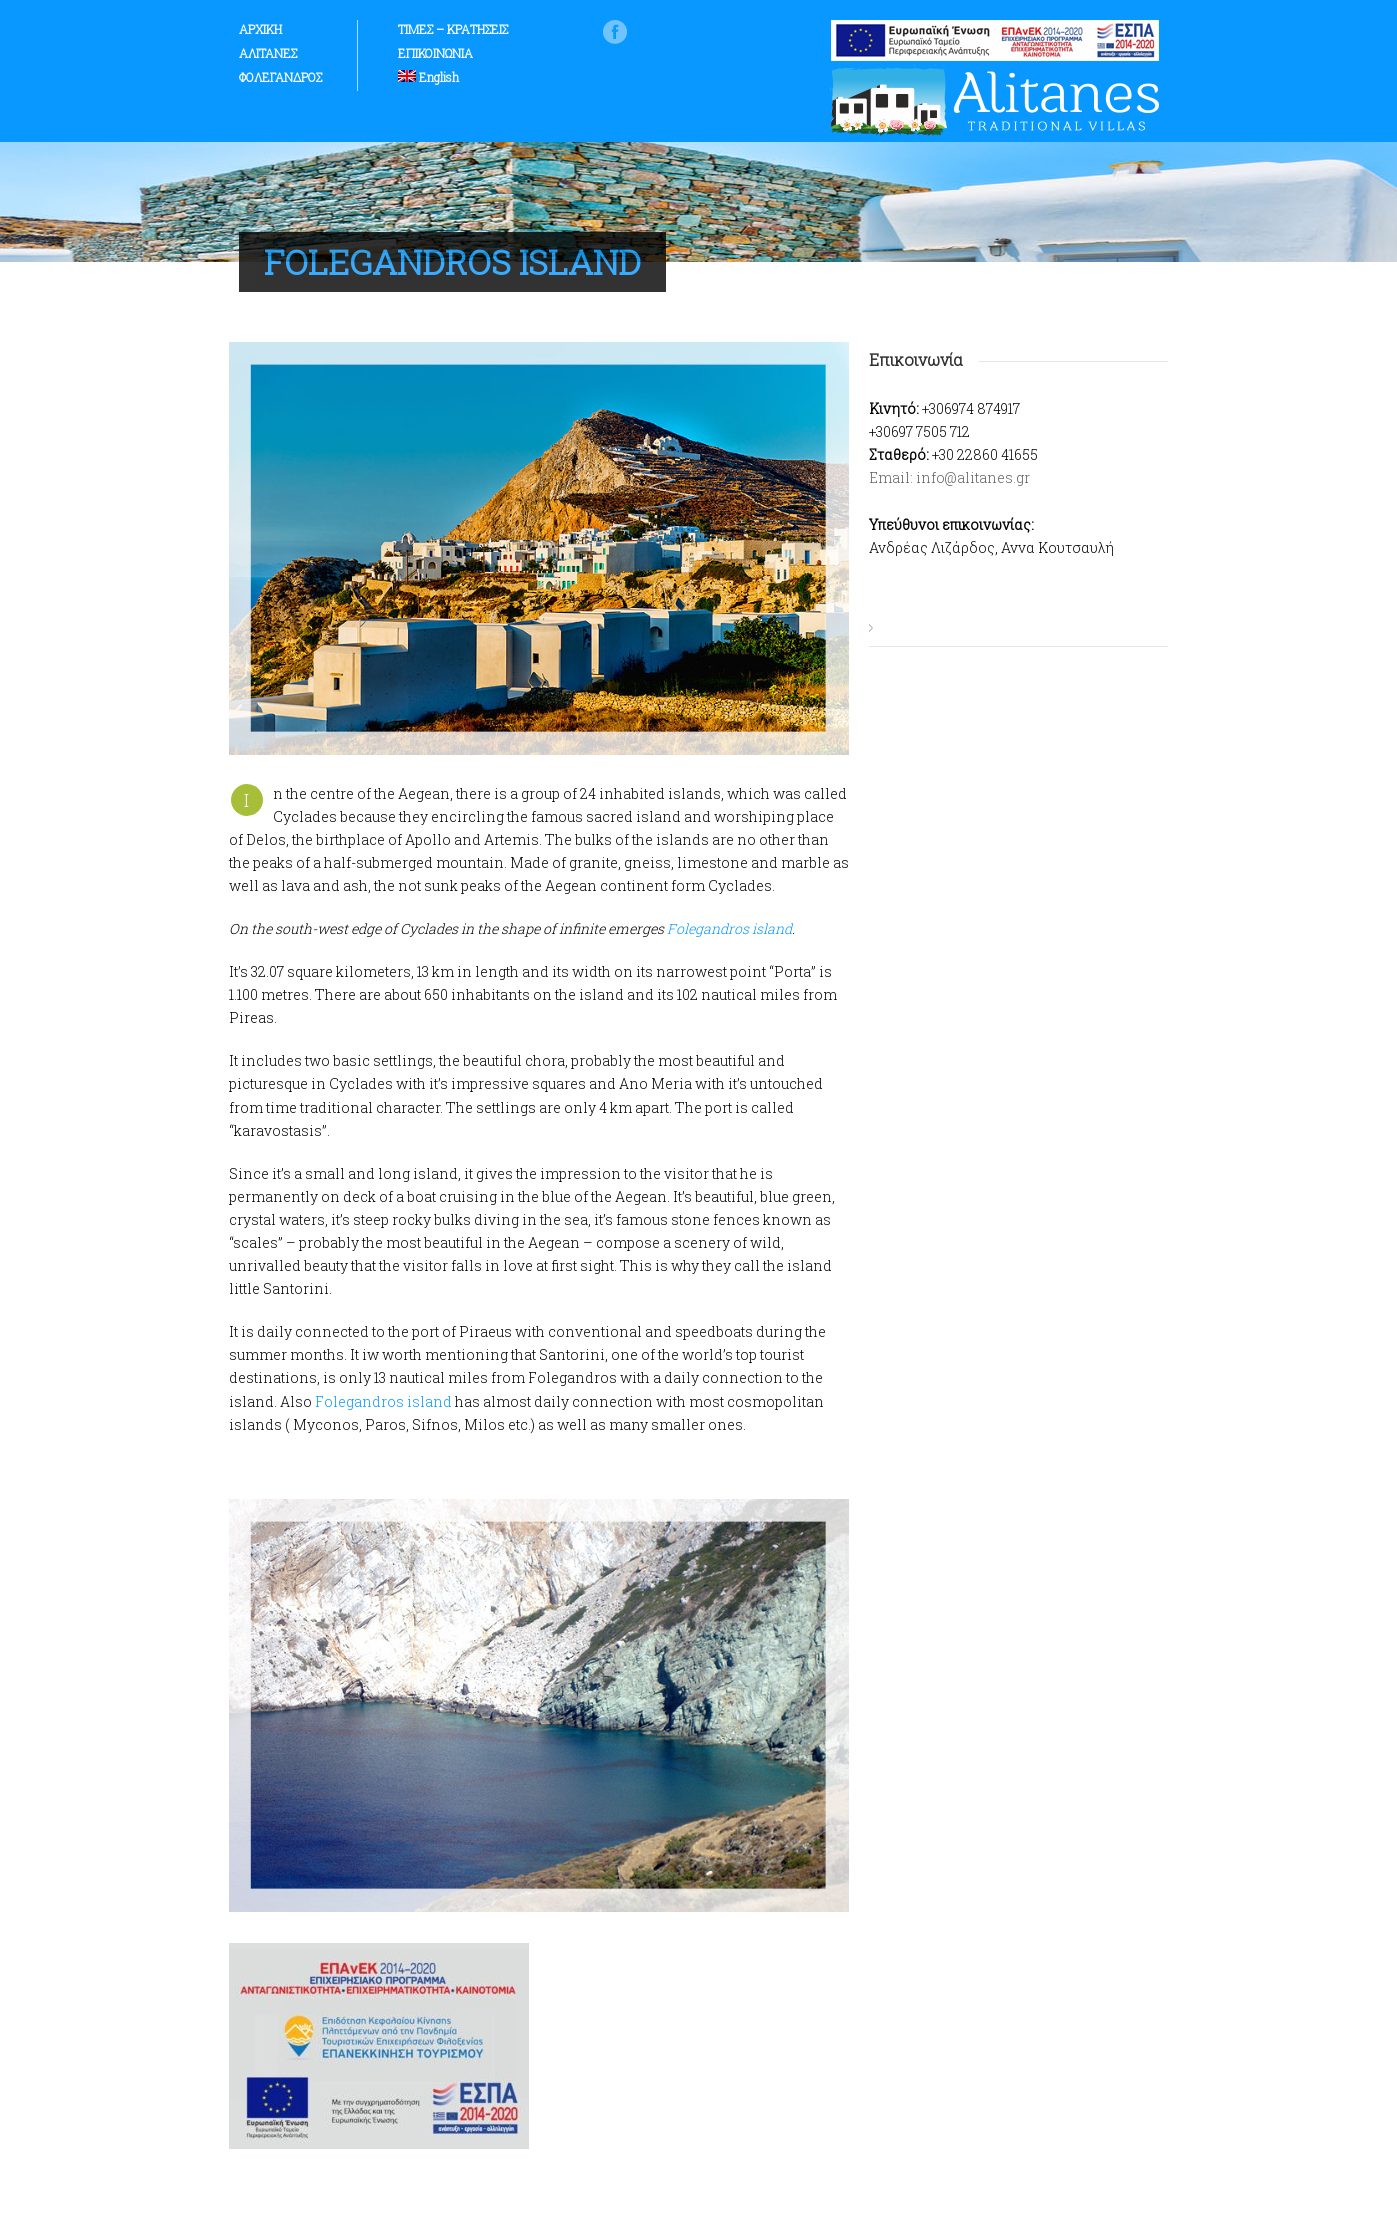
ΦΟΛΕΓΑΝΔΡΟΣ (280, 77)
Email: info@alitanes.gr (949, 477)
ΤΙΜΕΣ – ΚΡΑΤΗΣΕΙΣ (453, 29)
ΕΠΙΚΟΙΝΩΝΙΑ (435, 53)
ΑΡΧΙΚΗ (260, 29)
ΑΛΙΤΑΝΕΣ (268, 53)
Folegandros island (729, 928)
